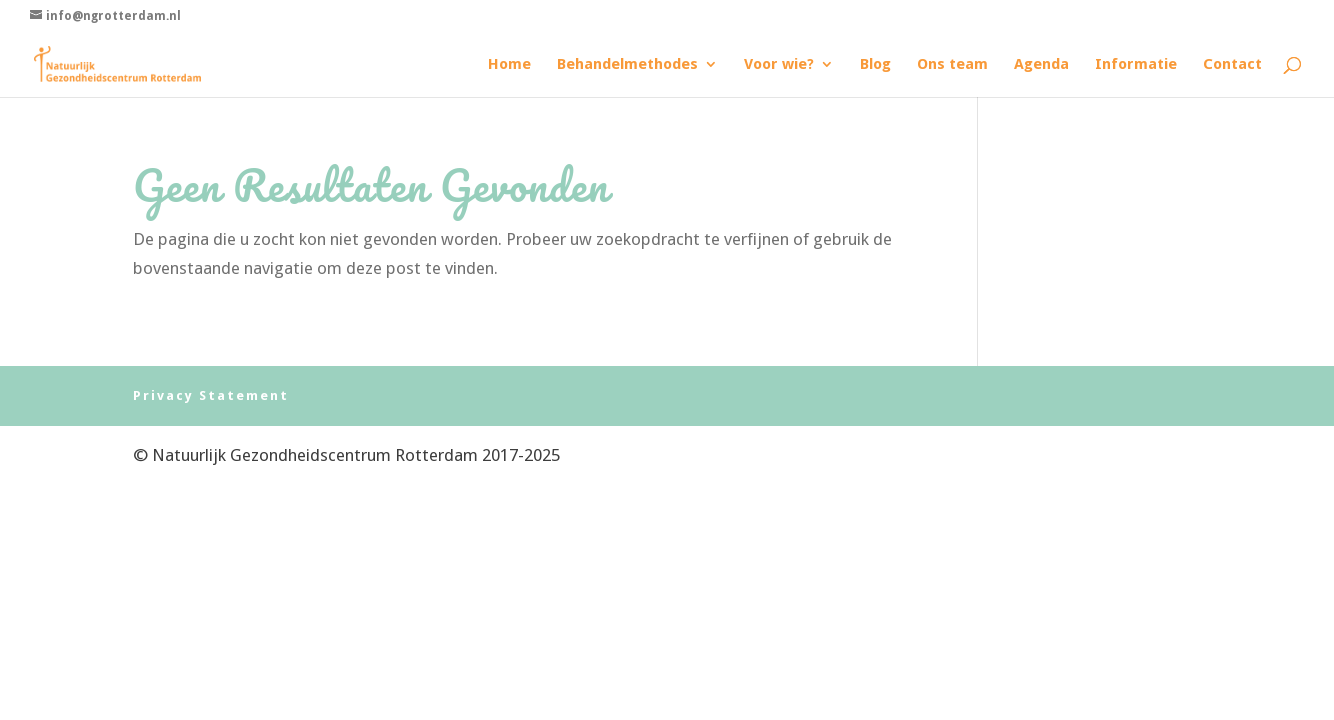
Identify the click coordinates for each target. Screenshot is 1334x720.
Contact (1232, 65)
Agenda (1041, 65)
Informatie (1136, 65)
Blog (875, 65)
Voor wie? (779, 65)
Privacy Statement (211, 395)
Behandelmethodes (627, 65)
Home (509, 65)
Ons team (952, 65)
